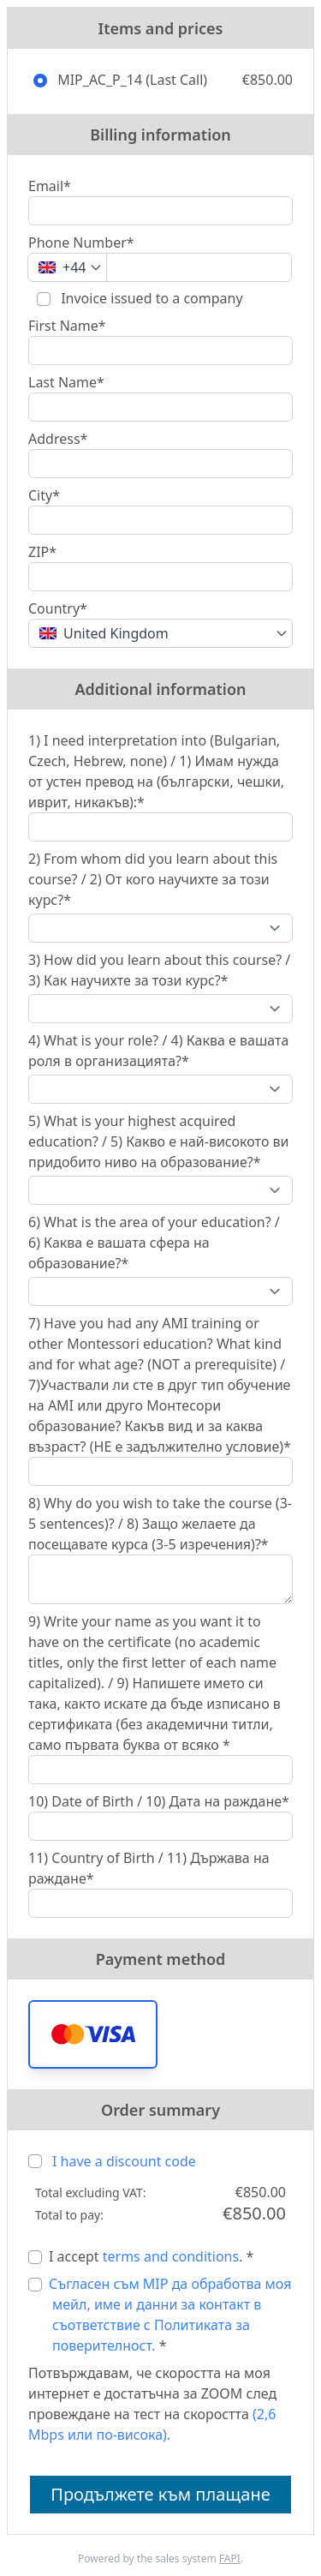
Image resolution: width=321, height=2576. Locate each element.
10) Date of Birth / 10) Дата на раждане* (158, 1801)
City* (44, 495)
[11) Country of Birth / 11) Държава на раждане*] (160, 1903)
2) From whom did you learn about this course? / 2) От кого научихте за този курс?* (152, 879)
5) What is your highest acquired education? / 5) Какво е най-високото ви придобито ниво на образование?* (158, 1141)
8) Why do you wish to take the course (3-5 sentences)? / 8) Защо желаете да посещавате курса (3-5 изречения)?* (160, 1524)
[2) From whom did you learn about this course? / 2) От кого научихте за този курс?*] (160, 928)
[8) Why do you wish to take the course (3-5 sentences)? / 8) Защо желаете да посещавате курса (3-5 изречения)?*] (160, 1579)
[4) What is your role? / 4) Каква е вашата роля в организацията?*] (160, 1089)
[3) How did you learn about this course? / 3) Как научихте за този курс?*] (160, 1008)
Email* (49, 186)
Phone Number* (81, 242)
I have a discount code (124, 2161)
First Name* (67, 325)
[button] (93, 2034)
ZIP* (42, 551)
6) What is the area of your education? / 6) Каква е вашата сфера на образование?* (154, 1243)
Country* (57, 608)
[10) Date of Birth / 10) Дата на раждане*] (160, 1826)
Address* (57, 438)
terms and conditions (171, 2256)
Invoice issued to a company (150, 298)
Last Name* (66, 382)
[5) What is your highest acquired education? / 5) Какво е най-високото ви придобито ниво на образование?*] (160, 1190)
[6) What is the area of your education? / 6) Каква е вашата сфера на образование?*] (160, 1291)
